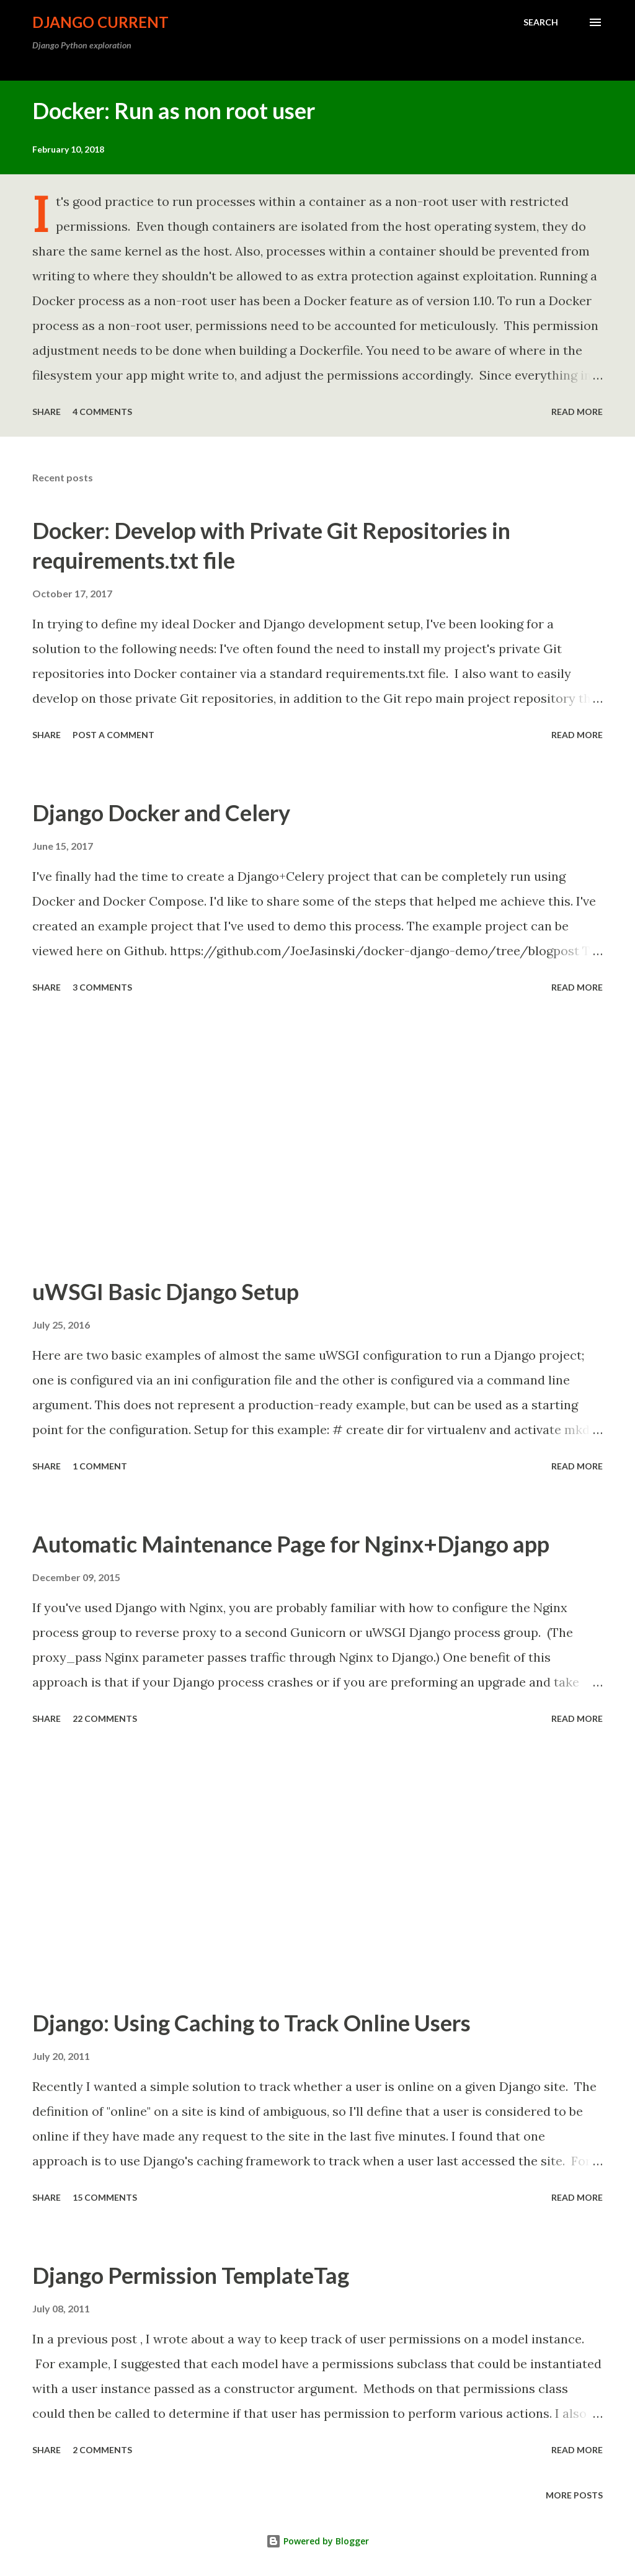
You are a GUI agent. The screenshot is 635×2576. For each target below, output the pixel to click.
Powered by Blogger (317, 2541)
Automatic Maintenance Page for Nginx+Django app (290, 1544)
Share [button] (46, 411)
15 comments (105, 2197)
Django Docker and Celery (161, 812)
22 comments (105, 1718)
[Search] (540, 22)
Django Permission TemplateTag (190, 2275)
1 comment (100, 1466)
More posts (574, 2495)
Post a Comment (113, 734)
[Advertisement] (317, 1137)
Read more (577, 411)
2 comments (102, 2450)
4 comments (102, 411)
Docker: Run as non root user (173, 110)
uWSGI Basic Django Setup (165, 1291)
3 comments (102, 987)
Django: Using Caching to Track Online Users (251, 2022)
